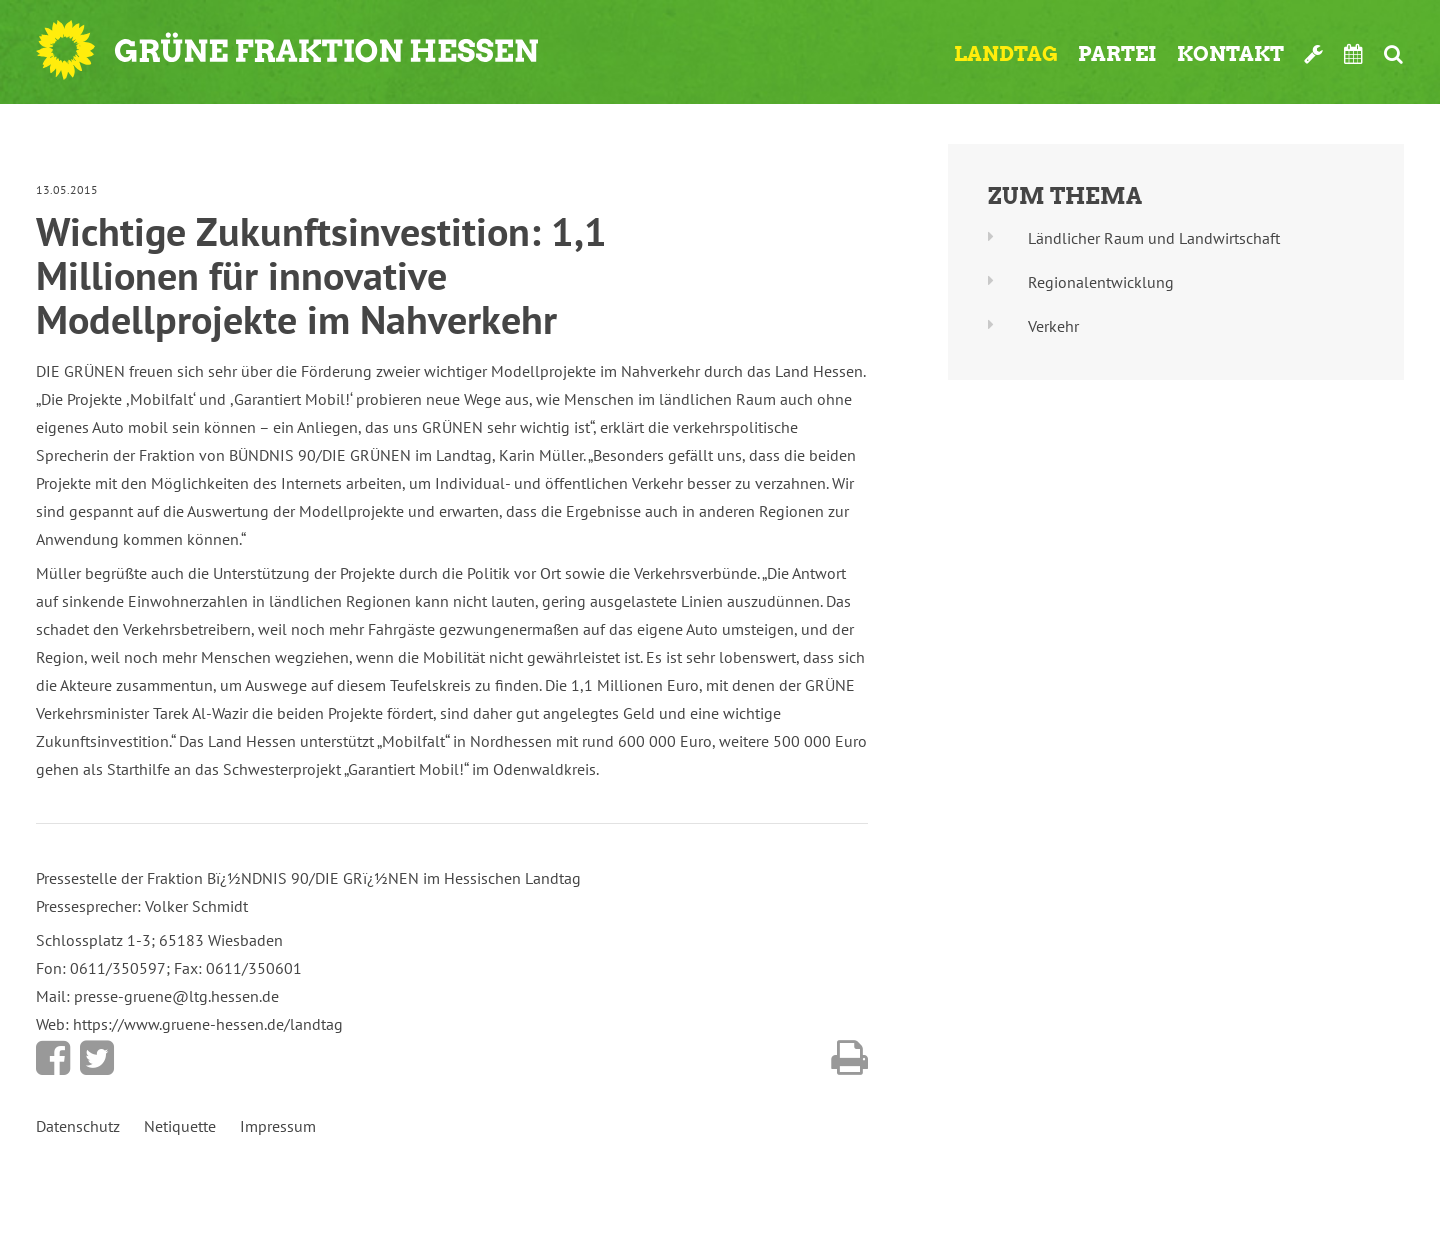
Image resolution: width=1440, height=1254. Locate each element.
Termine (1354, 54)
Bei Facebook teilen (53, 1058)
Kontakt (1230, 54)
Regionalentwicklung (1101, 282)
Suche (1393, 54)
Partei (1117, 54)
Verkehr (1053, 326)
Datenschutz (78, 1126)
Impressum (278, 1126)
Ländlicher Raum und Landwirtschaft (1154, 238)
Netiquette (180, 1126)
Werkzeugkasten (1314, 54)
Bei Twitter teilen (97, 1058)
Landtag (1006, 54)
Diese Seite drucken (849, 1058)
